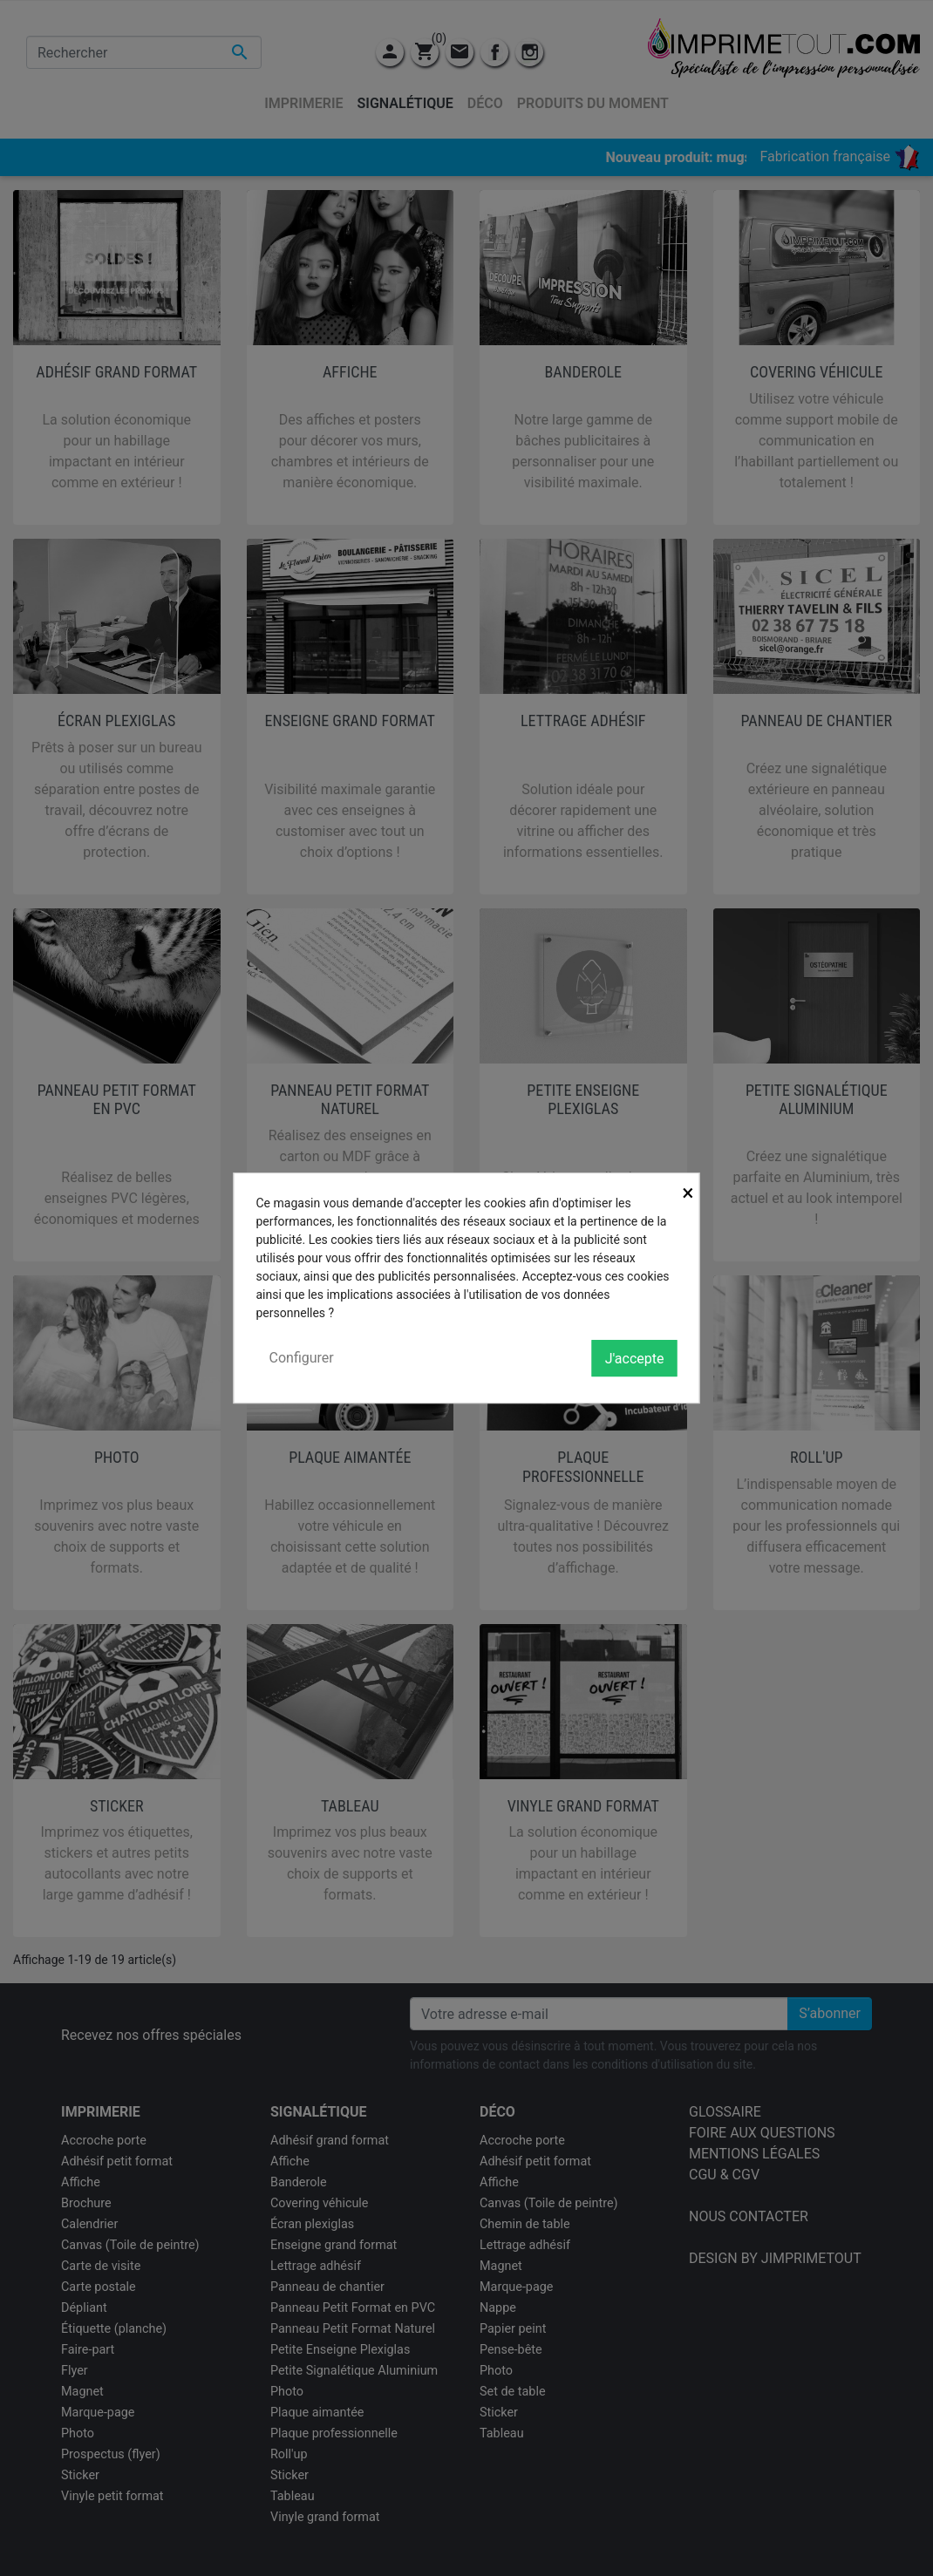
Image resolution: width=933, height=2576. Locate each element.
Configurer (301, 1357)
